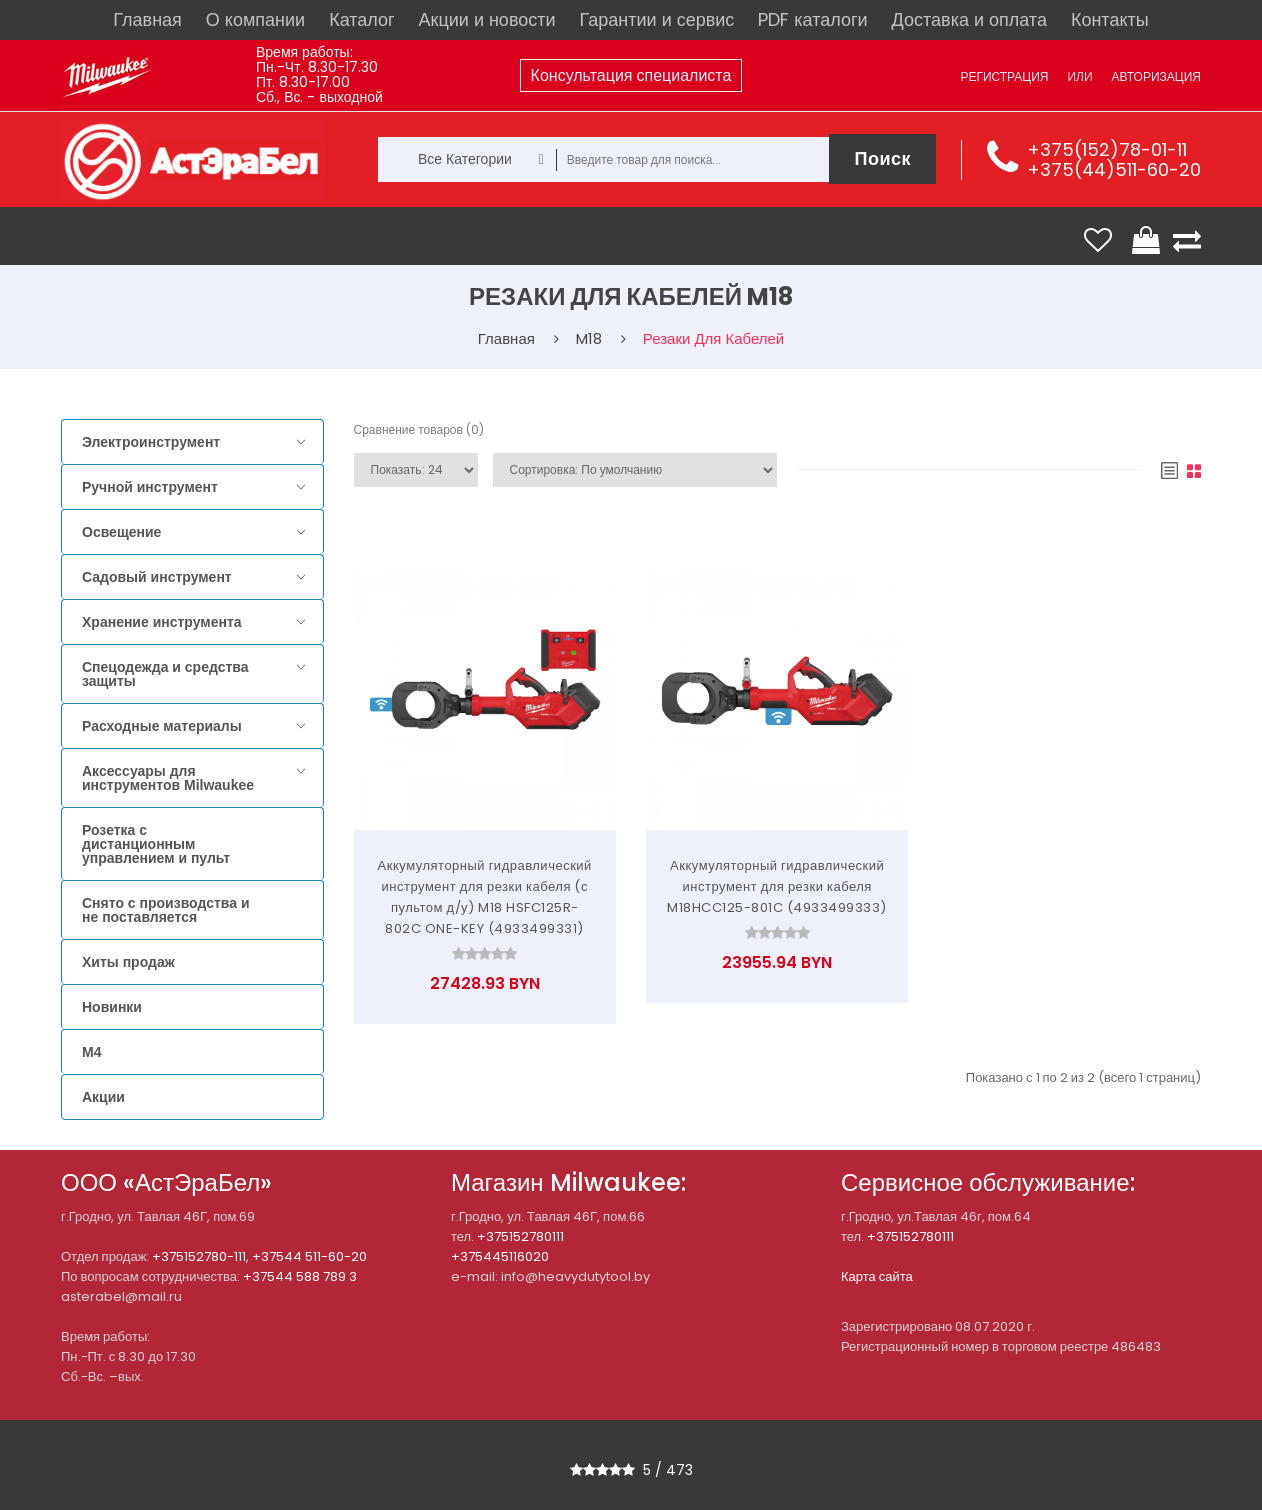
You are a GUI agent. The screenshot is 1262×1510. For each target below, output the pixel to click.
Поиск (882, 158)
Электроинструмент (151, 442)
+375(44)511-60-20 (1114, 169)
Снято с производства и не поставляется (166, 910)
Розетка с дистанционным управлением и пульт (156, 844)
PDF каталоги (812, 19)
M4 (91, 1052)
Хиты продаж (128, 962)
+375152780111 (520, 1236)
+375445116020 (500, 1256)
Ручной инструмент (150, 487)
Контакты (1110, 19)
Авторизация (1156, 76)
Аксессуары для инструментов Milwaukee (168, 778)
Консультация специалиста (631, 75)
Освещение (121, 532)
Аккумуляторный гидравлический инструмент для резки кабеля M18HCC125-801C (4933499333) (777, 886)
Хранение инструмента (162, 622)
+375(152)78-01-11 (1107, 149)
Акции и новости (487, 19)
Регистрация (1004, 76)
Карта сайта (877, 1276)
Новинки (112, 1007)
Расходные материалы (162, 726)
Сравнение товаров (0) (419, 429)
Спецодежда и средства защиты (165, 674)
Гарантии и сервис (657, 19)
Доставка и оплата (969, 19)
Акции (103, 1097)
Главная (147, 19)
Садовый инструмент (157, 577)
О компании (255, 19)
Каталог (361, 19)
